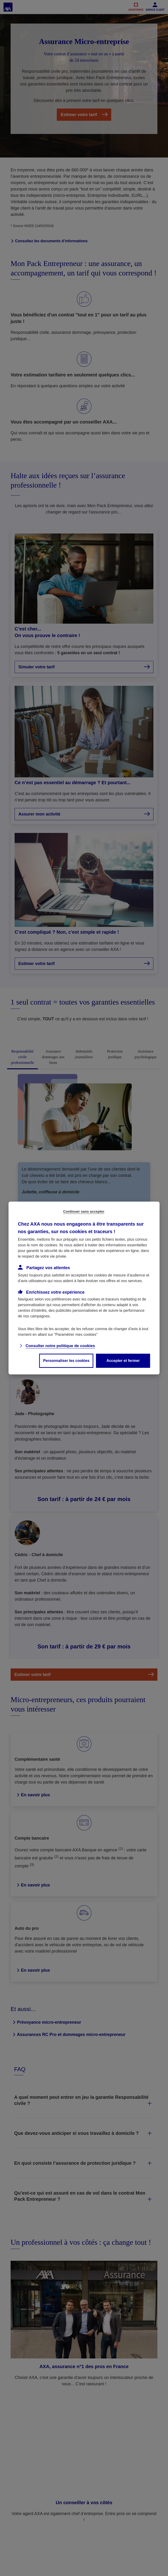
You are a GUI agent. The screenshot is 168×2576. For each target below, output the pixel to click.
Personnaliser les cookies (66, 1361)
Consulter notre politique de (60, 1346)
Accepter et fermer (123, 1361)
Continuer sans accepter (83, 1211)
